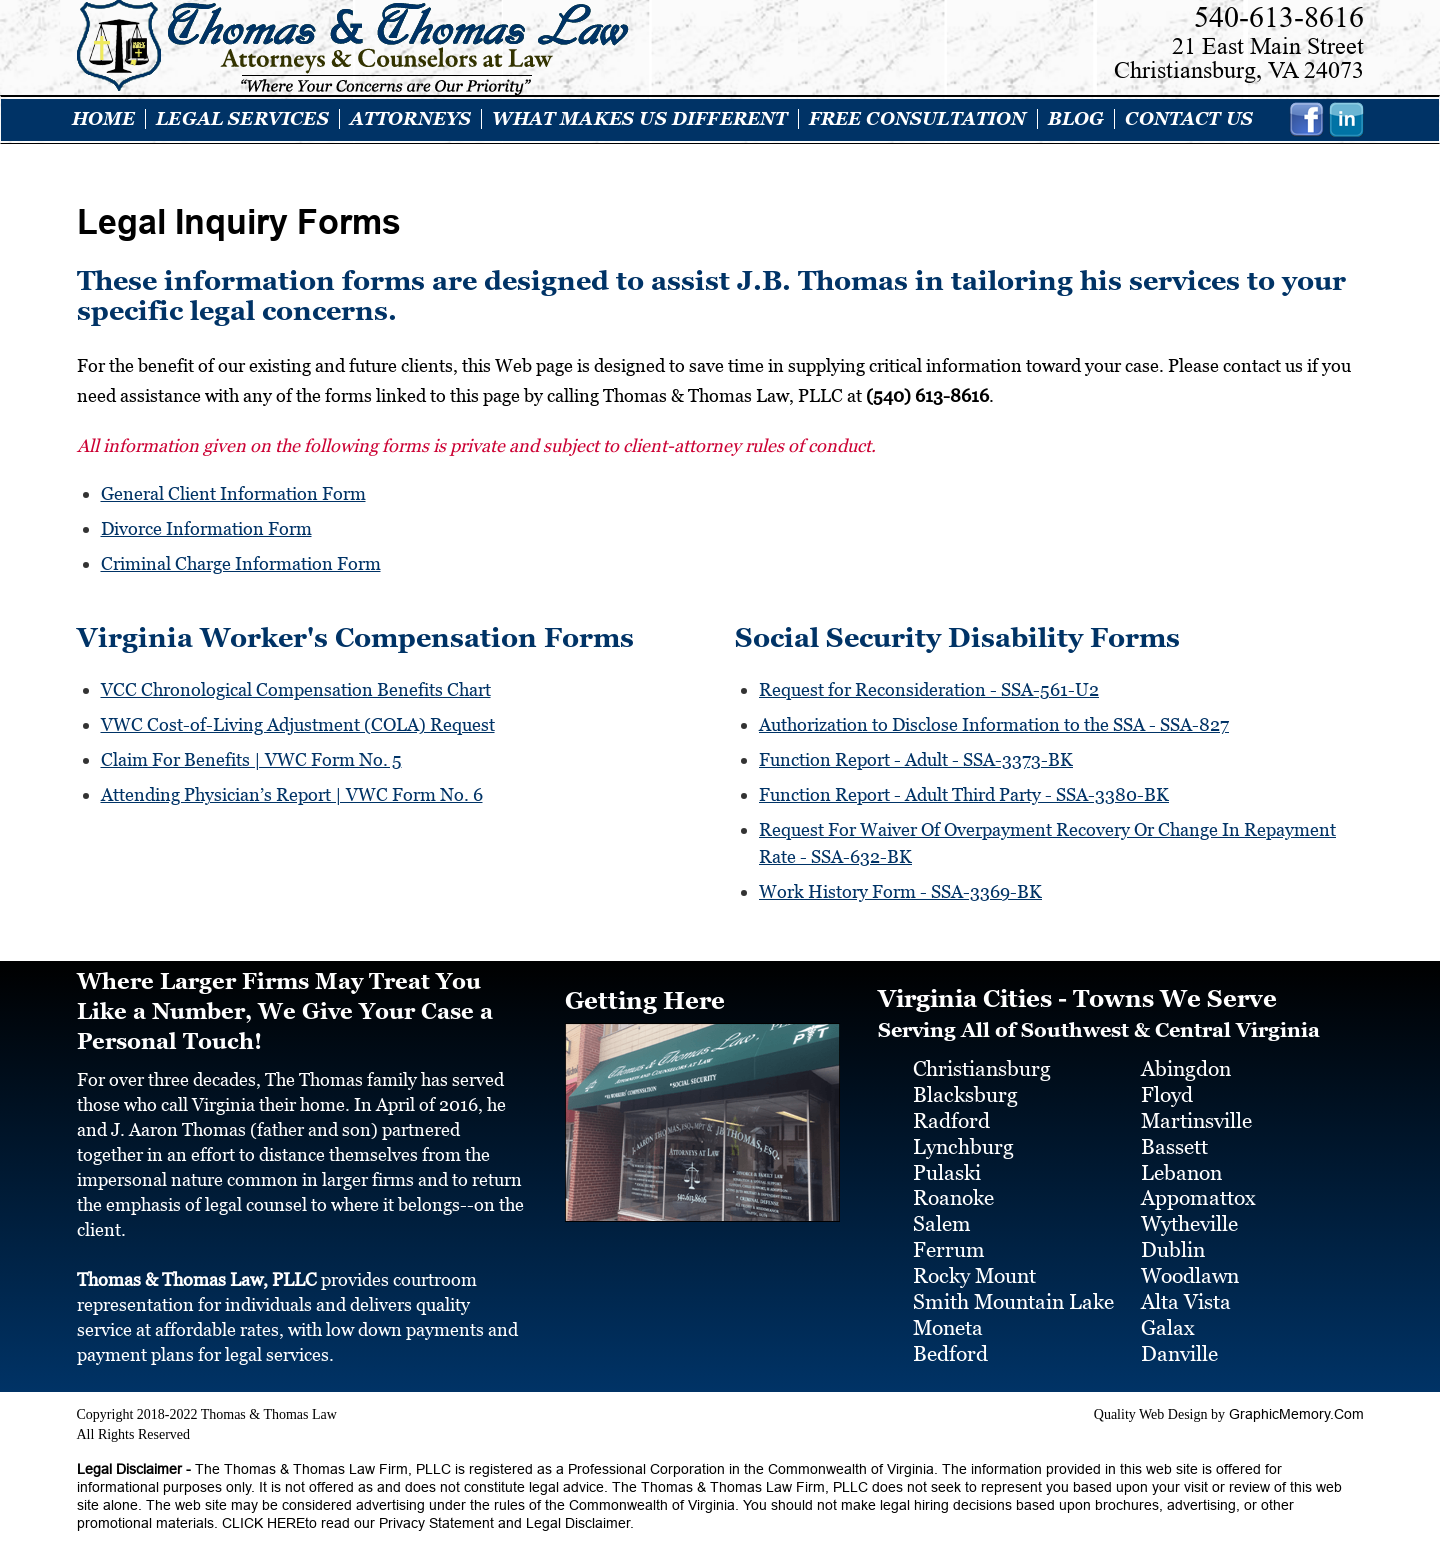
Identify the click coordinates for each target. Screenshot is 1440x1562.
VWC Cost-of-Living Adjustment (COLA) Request (298, 720)
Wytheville (1189, 1215)
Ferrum (949, 1241)
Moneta (948, 1318)
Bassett (1174, 1137)
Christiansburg (982, 1060)
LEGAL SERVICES (242, 119)
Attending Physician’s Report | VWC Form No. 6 (292, 788)
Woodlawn (1190, 1267)
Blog (1076, 119)
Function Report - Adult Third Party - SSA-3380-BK (964, 788)
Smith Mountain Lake (1013, 1292)
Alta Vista (1186, 1292)
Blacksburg (965, 1086)
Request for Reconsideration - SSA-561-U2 (929, 686)
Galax (1168, 1318)
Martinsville (1196, 1112)
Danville (1179, 1344)
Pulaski (947, 1163)
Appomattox (1198, 1189)
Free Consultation (918, 119)
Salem (942, 1215)
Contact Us (1189, 119)
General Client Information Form (233, 493)
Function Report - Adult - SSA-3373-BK (916, 754)
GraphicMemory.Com (1296, 1404)
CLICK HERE (261, 1513)
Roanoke (953, 1189)
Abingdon (1186, 1060)
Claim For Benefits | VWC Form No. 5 (251, 754)
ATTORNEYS (411, 119)
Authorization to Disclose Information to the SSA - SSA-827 (994, 720)
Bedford (950, 1344)
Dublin (1173, 1241)
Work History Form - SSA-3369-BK (900, 882)
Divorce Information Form (206, 527)
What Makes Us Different (639, 119)
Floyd (1167, 1086)
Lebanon (1181, 1163)
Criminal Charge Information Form (241, 561)
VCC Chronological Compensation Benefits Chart (296, 686)
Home (104, 119)
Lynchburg (963, 1137)
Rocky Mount (974, 1267)
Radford (951, 1112)
